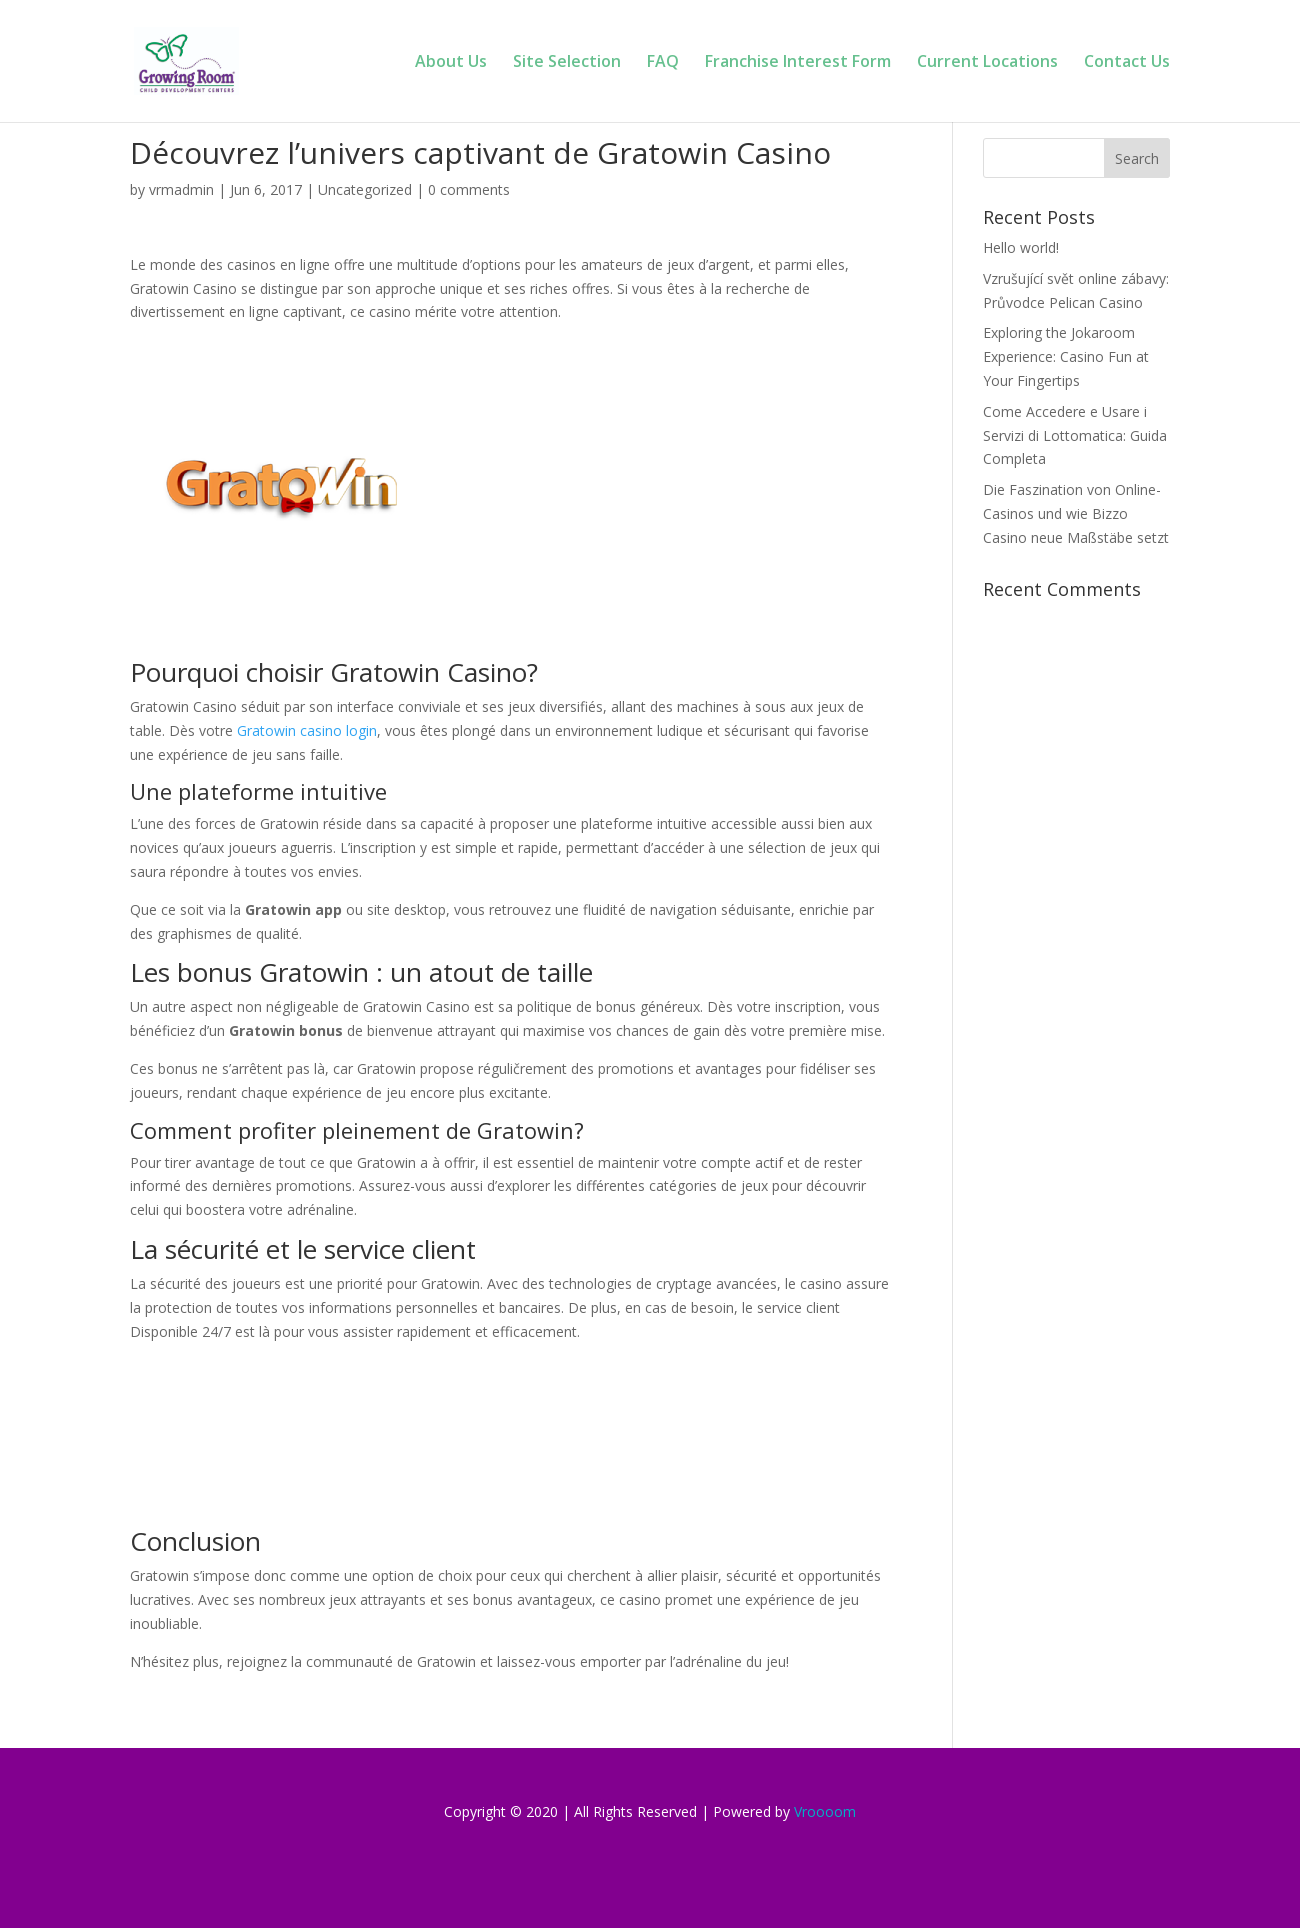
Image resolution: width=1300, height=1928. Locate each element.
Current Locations (987, 63)
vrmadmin (181, 189)
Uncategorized (365, 189)
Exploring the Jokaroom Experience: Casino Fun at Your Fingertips (1066, 356)
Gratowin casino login (307, 730)
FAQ (663, 63)
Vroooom (825, 1811)
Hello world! (1021, 247)
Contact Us (1127, 63)
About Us (451, 63)
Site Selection (567, 63)
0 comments (469, 189)
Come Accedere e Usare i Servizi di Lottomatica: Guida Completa (1075, 435)
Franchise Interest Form (798, 63)
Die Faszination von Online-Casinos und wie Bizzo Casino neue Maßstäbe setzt (1076, 513)
